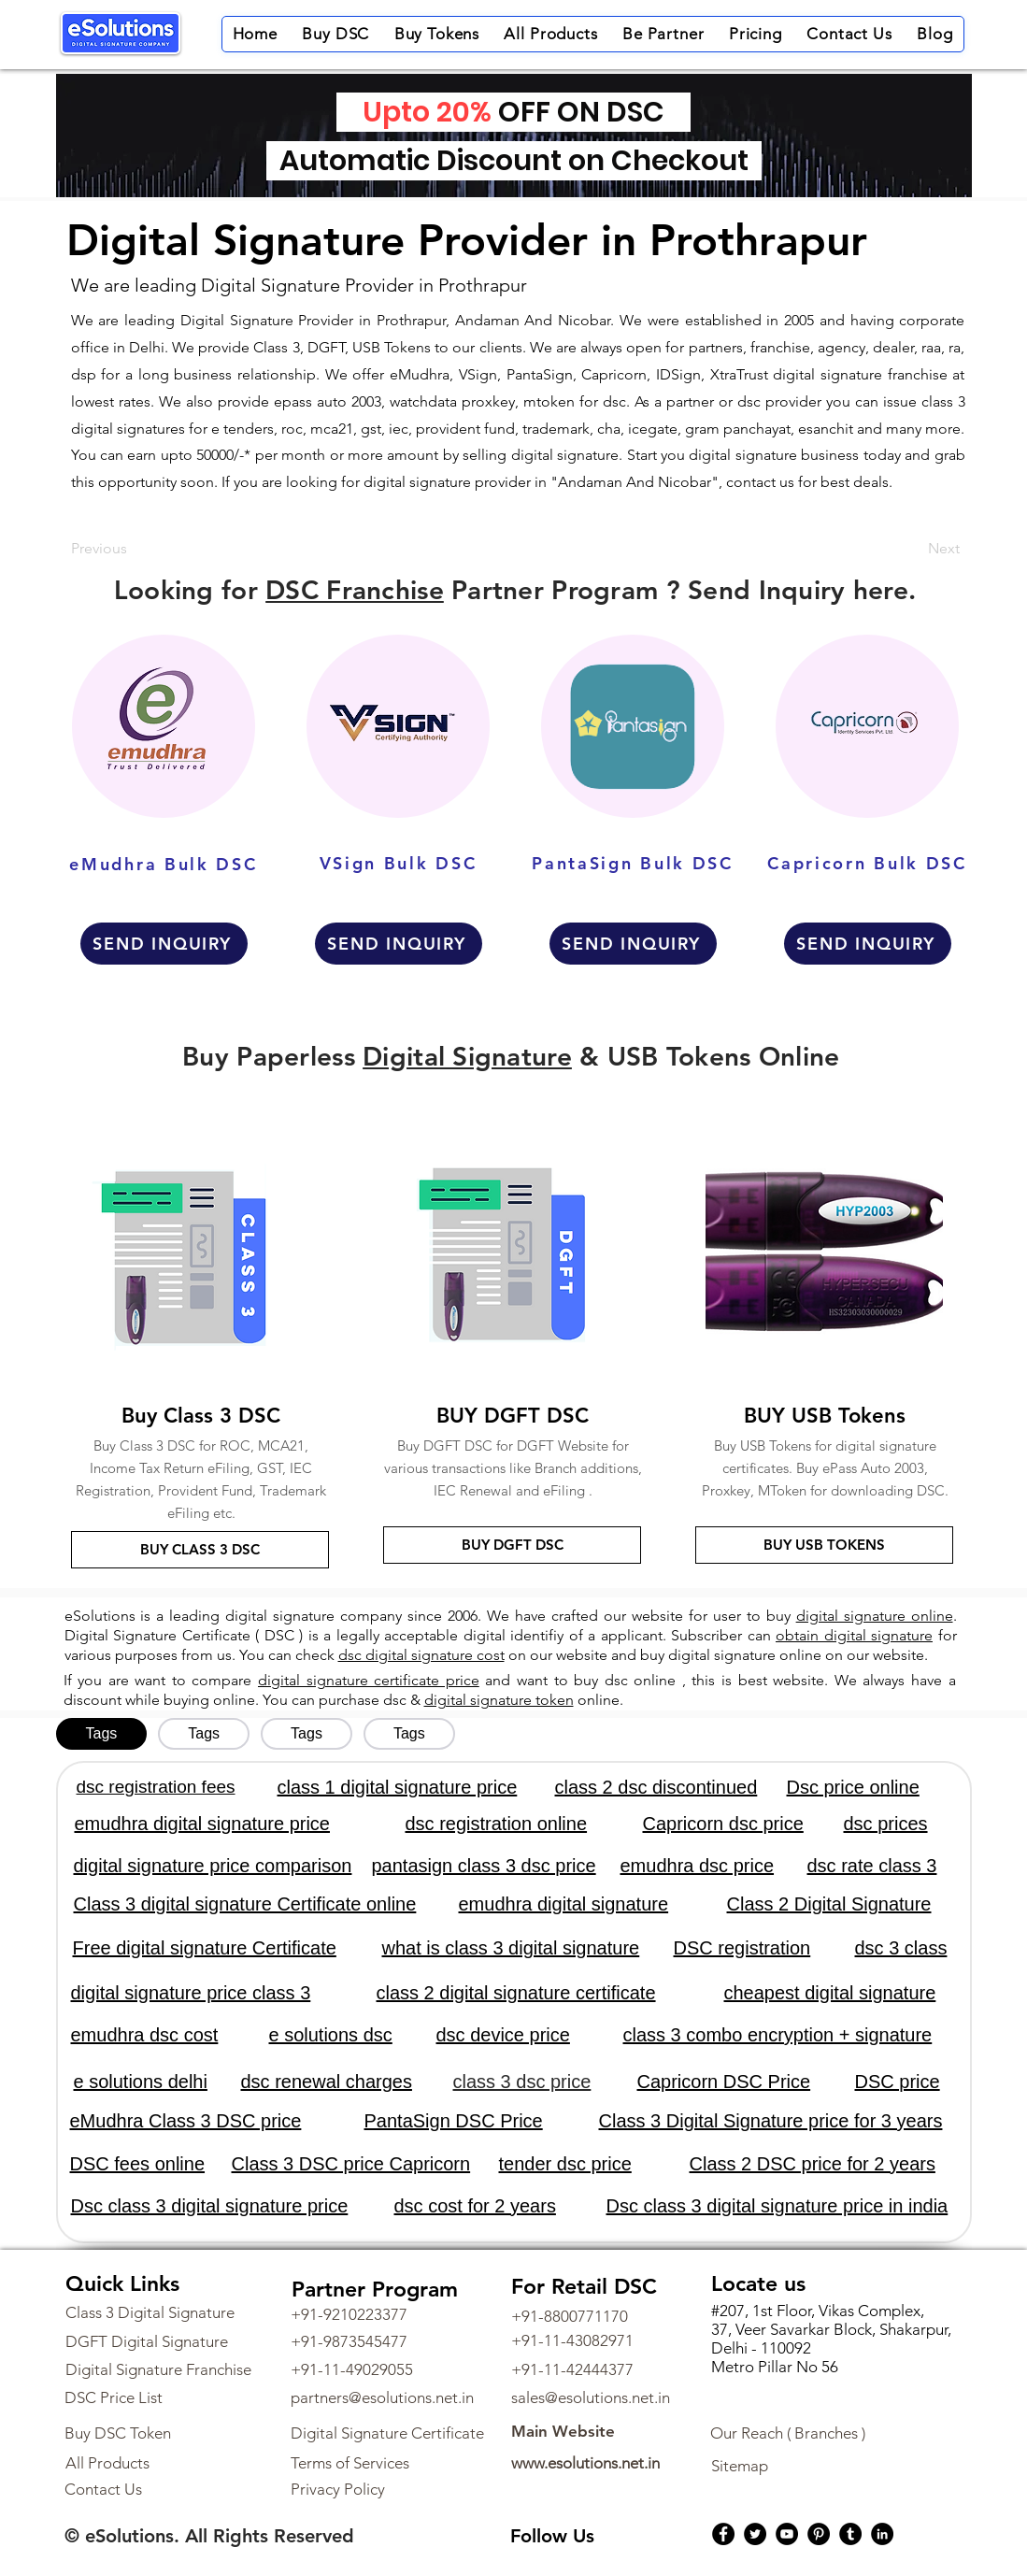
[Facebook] (723, 2534)
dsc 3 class (901, 1948)
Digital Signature (467, 1056)
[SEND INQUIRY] (164, 944)
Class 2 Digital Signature (829, 1904)
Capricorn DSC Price (724, 2081)
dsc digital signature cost (421, 1655)
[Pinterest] (818, 2534)
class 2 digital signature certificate (516, 1992)
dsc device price (503, 2035)
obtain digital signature (854, 1635)
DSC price (897, 2081)
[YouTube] (787, 2534)
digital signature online (874, 1615)
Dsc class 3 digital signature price (210, 2206)
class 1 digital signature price (398, 1787)
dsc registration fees (156, 1786)
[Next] (913, 548)
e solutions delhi (140, 2081)
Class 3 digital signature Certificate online (245, 1904)
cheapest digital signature (830, 1992)
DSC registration (742, 1948)
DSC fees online (138, 2164)
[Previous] (132, 548)
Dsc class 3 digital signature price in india (777, 2206)
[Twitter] (755, 2534)
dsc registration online (497, 1823)
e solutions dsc (330, 2035)
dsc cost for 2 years (475, 2206)
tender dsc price (565, 2164)
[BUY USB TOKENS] (824, 1545)
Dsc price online (853, 1787)
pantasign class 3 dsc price (484, 1865)
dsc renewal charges (326, 2081)
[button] (335, 34)
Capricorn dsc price (723, 1823)
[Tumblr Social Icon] (850, 2534)
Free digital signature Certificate (204, 1948)
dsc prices (886, 1823)
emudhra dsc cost (145, 2035)
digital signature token (499, 1700)
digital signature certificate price (368, 1680)
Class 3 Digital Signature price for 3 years (771, 2121)
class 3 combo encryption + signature (778, 2035)
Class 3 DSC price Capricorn (351, 2164)
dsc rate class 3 (872, 1865)
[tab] (102, 1734)
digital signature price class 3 (191, 1992)
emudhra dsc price (697, 1865)
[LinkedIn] (882, 2534)
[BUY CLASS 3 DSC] (200, 1549)
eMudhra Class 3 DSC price (186, 2121)
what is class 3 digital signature (511, 1948)
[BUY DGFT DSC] (512, 1545)
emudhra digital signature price (203, 1823)
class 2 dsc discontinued (656, 1787)
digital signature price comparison (213, 1865)
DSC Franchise (354, 590)
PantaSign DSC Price (453, 2121)
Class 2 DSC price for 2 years (812, 2164)
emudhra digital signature (564, 1904)
